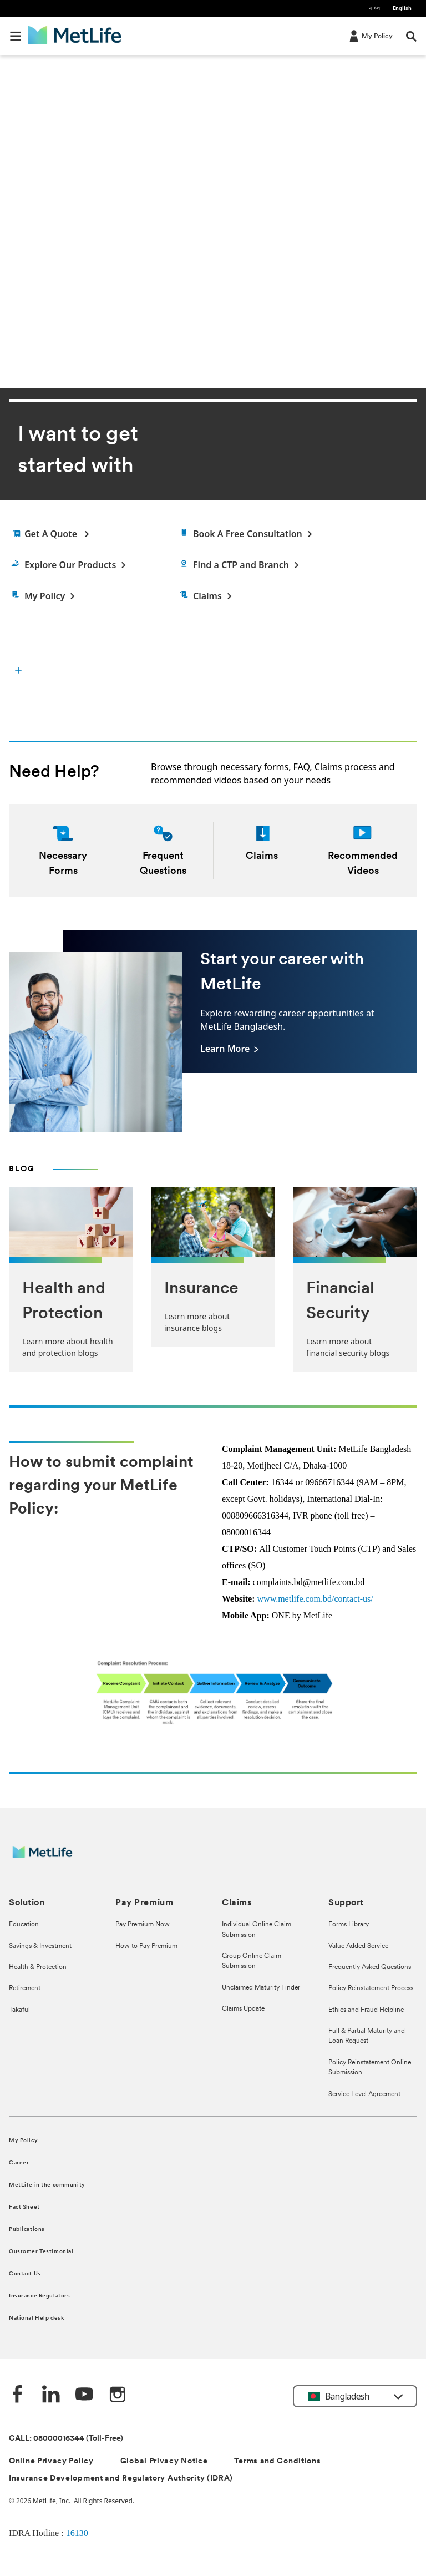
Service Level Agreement (364, 2094)
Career (19, 2163)
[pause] (345, 326)
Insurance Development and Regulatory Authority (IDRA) (121, 2478)
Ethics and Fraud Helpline (366, 2010)
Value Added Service (358, 1946)
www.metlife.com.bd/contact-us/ (315, 1598)
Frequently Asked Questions (369, 1967)
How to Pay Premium (146, 1946)
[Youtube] (84, 2395)
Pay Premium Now (142, 1924)
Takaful (19, 2010)
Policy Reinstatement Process (370, 1988)
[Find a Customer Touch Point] (262, 564)
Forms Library (348, 1924)
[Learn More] (229, 1048)
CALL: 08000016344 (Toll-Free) (66, 2439)
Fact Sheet (24, 2207)
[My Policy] (370, 35)
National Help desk (36, 2318)
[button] (15, 36)
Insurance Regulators (39, 2296)
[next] (413, 326)
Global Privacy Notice (164, 2461)
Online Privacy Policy (51, 2461)
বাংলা (375, 9)
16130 (77, 2533)
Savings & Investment (40, 1946)
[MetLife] (50, 1858)
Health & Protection (38, 1967)
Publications (27, 2229)
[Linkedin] (51, 2395)
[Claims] (262, 596)
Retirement (24, 1988)
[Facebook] (18, 2395)
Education (24, 1924)
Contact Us (25, 2274)
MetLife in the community (47, 2185)
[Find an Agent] (262, 533)
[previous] (372, 326)
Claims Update (243, 2009)
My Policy (23, 2141)
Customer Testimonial (41, 2252)
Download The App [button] (69, 312)
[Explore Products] (93, 564)
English (402, 9)
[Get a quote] (93, 533)
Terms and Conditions (277, 2461)
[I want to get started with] (16, 670)
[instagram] (117, 2395)
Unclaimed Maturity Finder (261, 1988)
